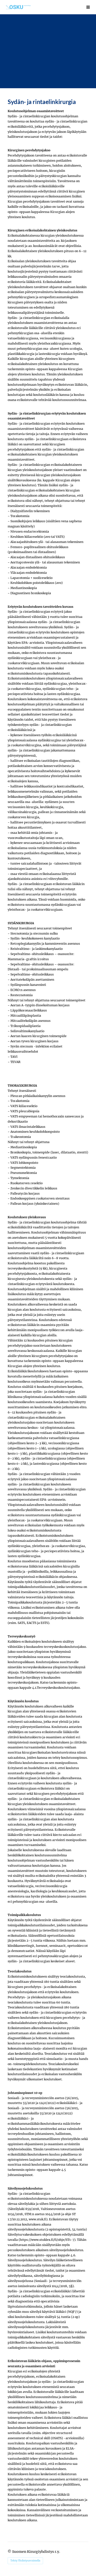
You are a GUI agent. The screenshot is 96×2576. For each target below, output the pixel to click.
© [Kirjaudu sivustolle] (10, 2551)
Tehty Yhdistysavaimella (25, 2560)
